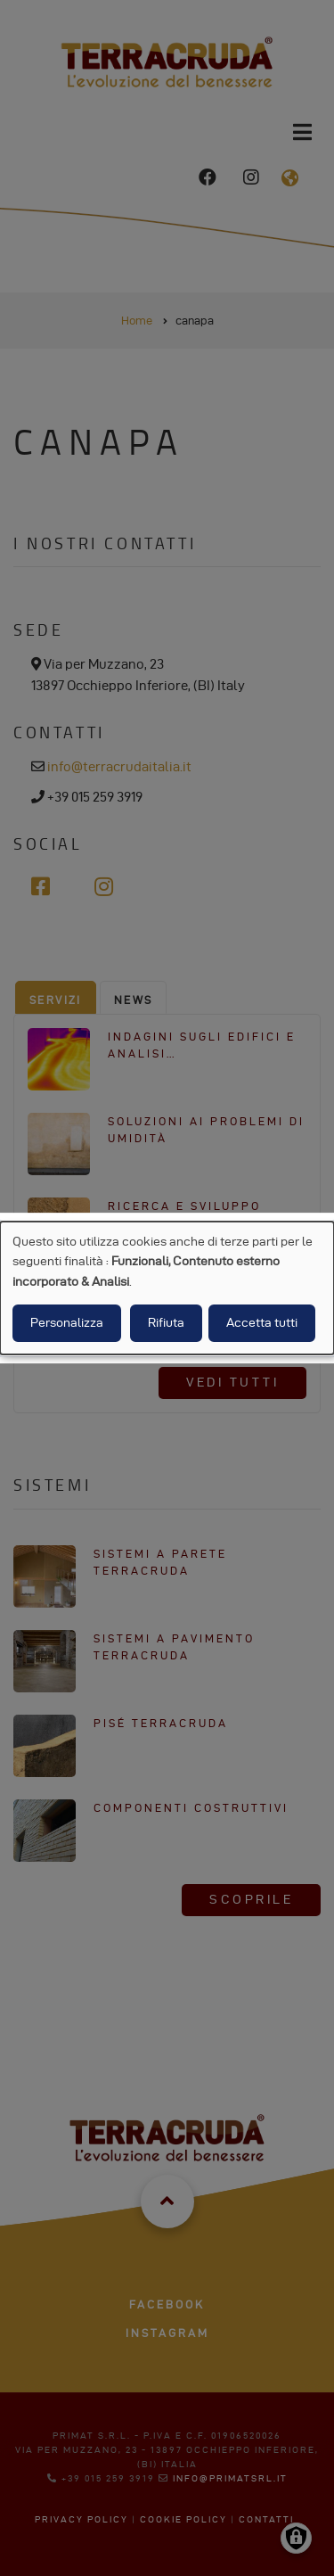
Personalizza (66, 1322)
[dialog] (167, 1288)
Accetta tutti (261, 1322)
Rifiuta (166, 1322)
